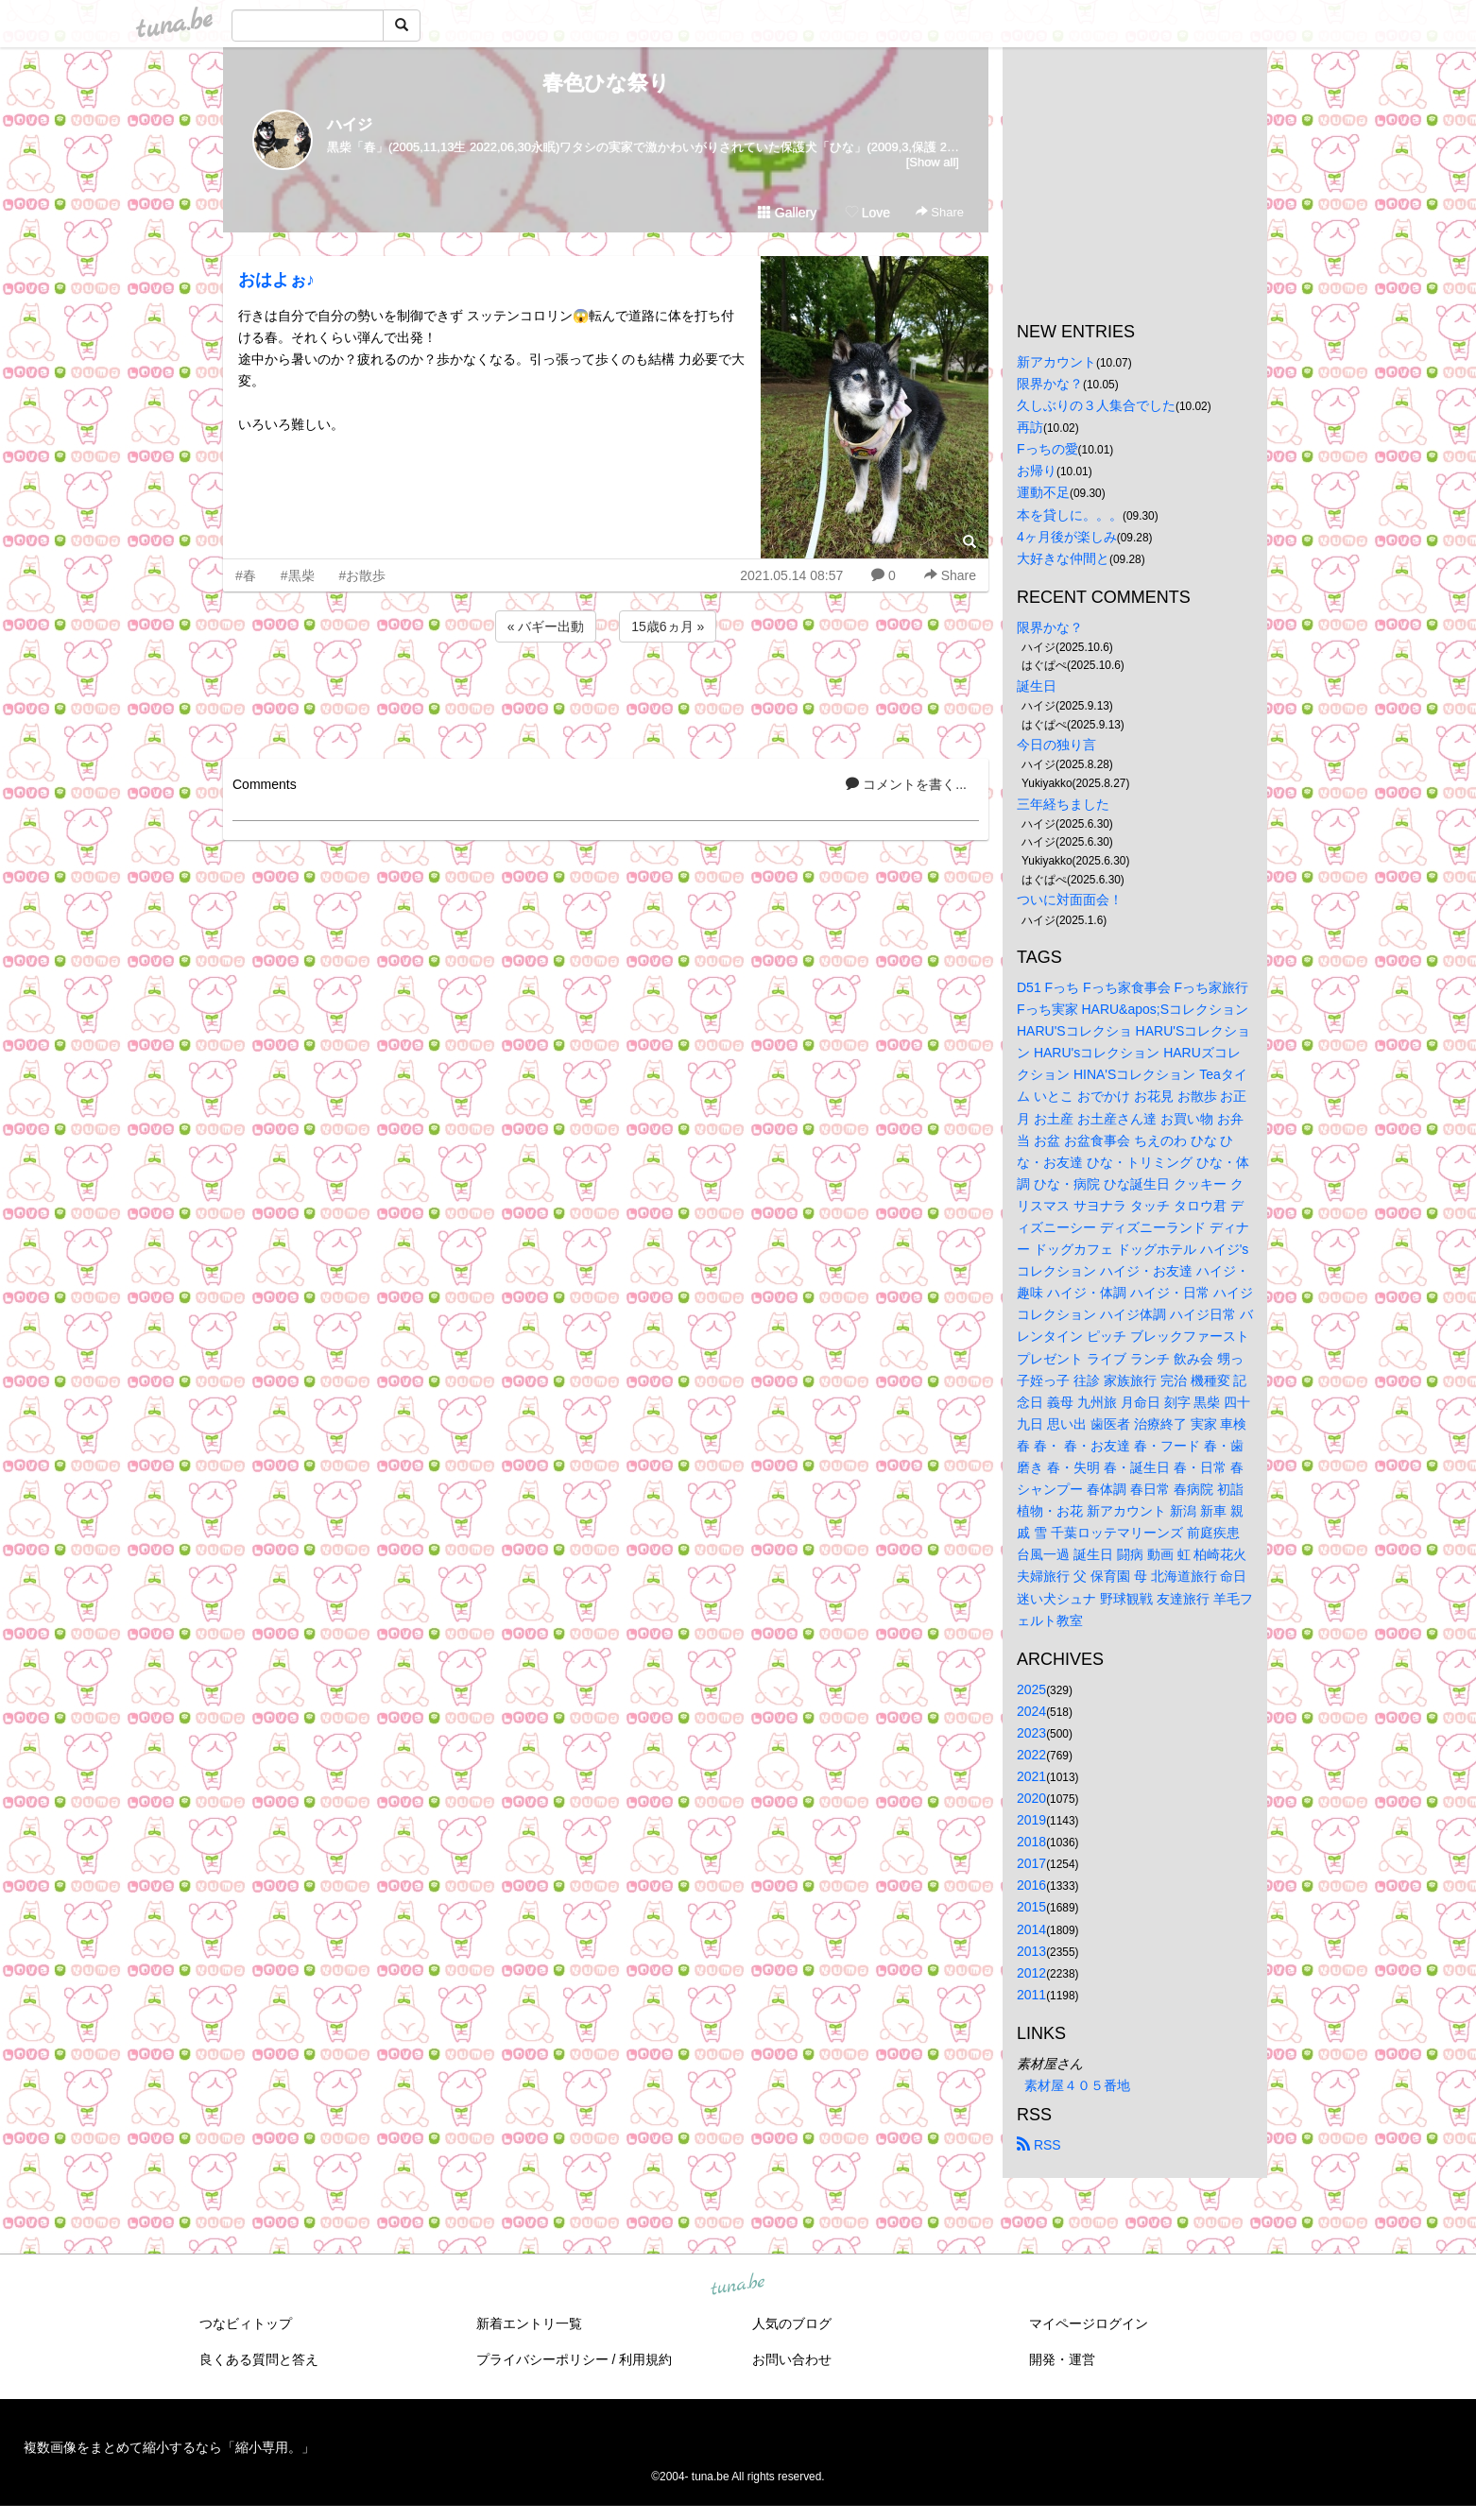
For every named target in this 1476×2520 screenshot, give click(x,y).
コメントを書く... (906, 784)
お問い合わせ (792, 2359)
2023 (1031, 1732)
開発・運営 (1062, 2359)
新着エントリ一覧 (529, 2323)
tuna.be (737, 2286)
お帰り (1036, 470)
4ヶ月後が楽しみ (1067, 536)
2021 (1031, 1776)
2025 (1031, 1689)
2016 (1031, 1885)
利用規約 (645, 2359)
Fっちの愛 (1047, 448)
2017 (1031, 1863)
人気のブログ (792, 2323)
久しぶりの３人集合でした (1096, 405)
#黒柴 (298, 575)
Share (940, 212)
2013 (1031, 1951)
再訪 (1030, 427)
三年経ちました (1063, 804)
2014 (1031, 1929)
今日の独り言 (1056, 744)
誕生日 (1036, 686)
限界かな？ (1050, 383)
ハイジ (349, 124)
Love (867, 212)
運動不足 (1043, 492)
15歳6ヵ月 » (667, 626)
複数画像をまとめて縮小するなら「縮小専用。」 (169, 2447)
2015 (1031, 1906)
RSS (1039, 2144)
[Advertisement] (605, 697)
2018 (1031, 1841)
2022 (1031, 1754)
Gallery (787, 212)
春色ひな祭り (606, 82)
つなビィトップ (245, 2323)
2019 (1031, 1819)
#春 (245, 575)
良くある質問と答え (258, 2359)
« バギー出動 (546, 626)
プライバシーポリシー (542, 2359)
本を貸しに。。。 (1070, 515)
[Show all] (932, 162)
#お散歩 (362, 575)
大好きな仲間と (1063, 558)
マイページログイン (1088, 2323)
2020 (1031, 1798)
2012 (1031, 1972)
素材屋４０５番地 (1077, 2085)
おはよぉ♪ (276, 279)
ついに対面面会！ (1070, 899)
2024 (1031, 1711)
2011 (1031, 1994)
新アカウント (1056, 361)
